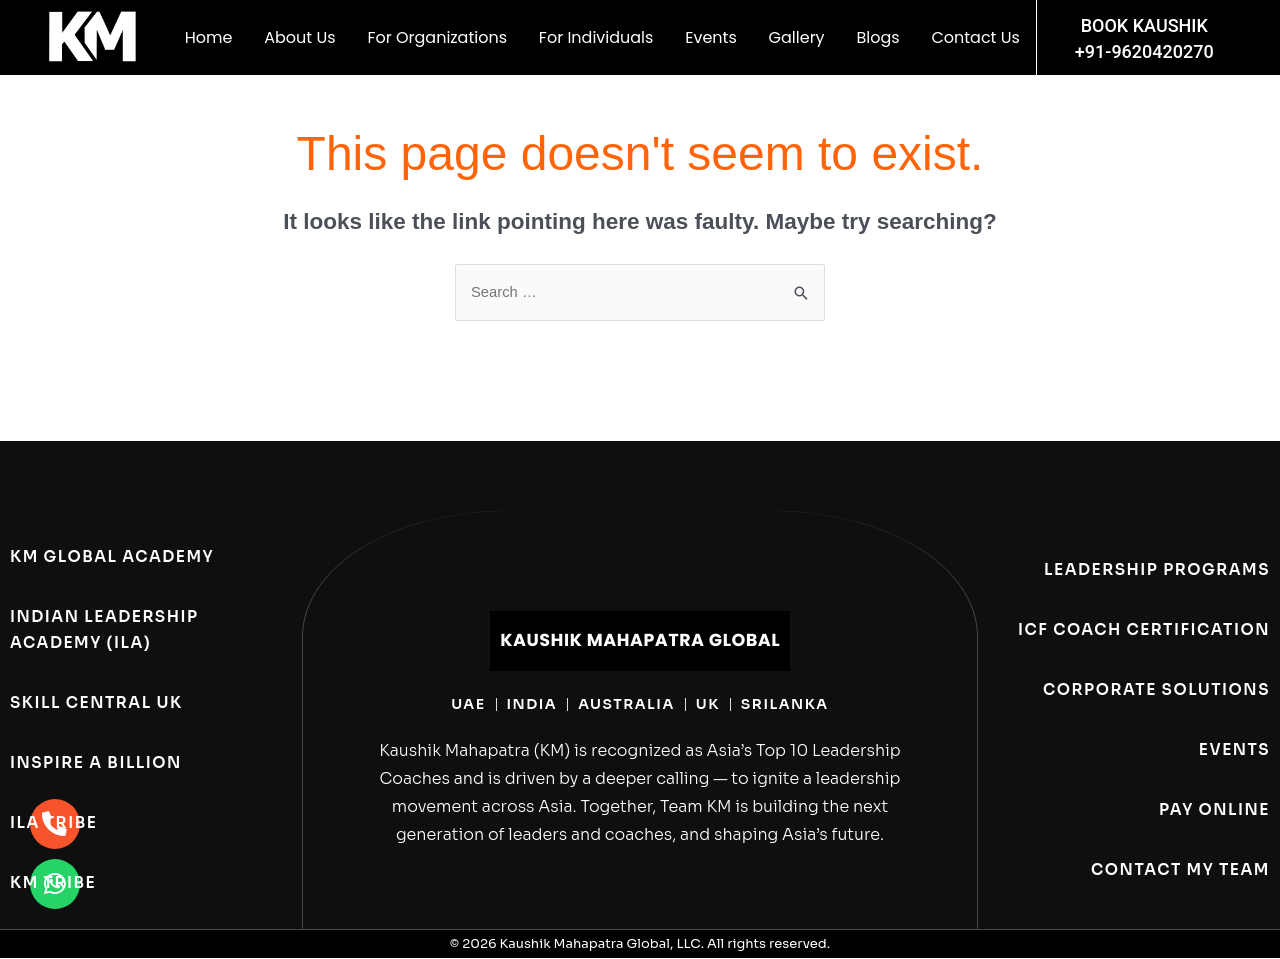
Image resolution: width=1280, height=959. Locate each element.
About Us (299, 37)
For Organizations (437, 37)
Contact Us (975, 37)
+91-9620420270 (1144, 51)
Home (209, 37)
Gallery (797, 37)
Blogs (877, 37)
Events (711, 37)
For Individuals (596, 37)
